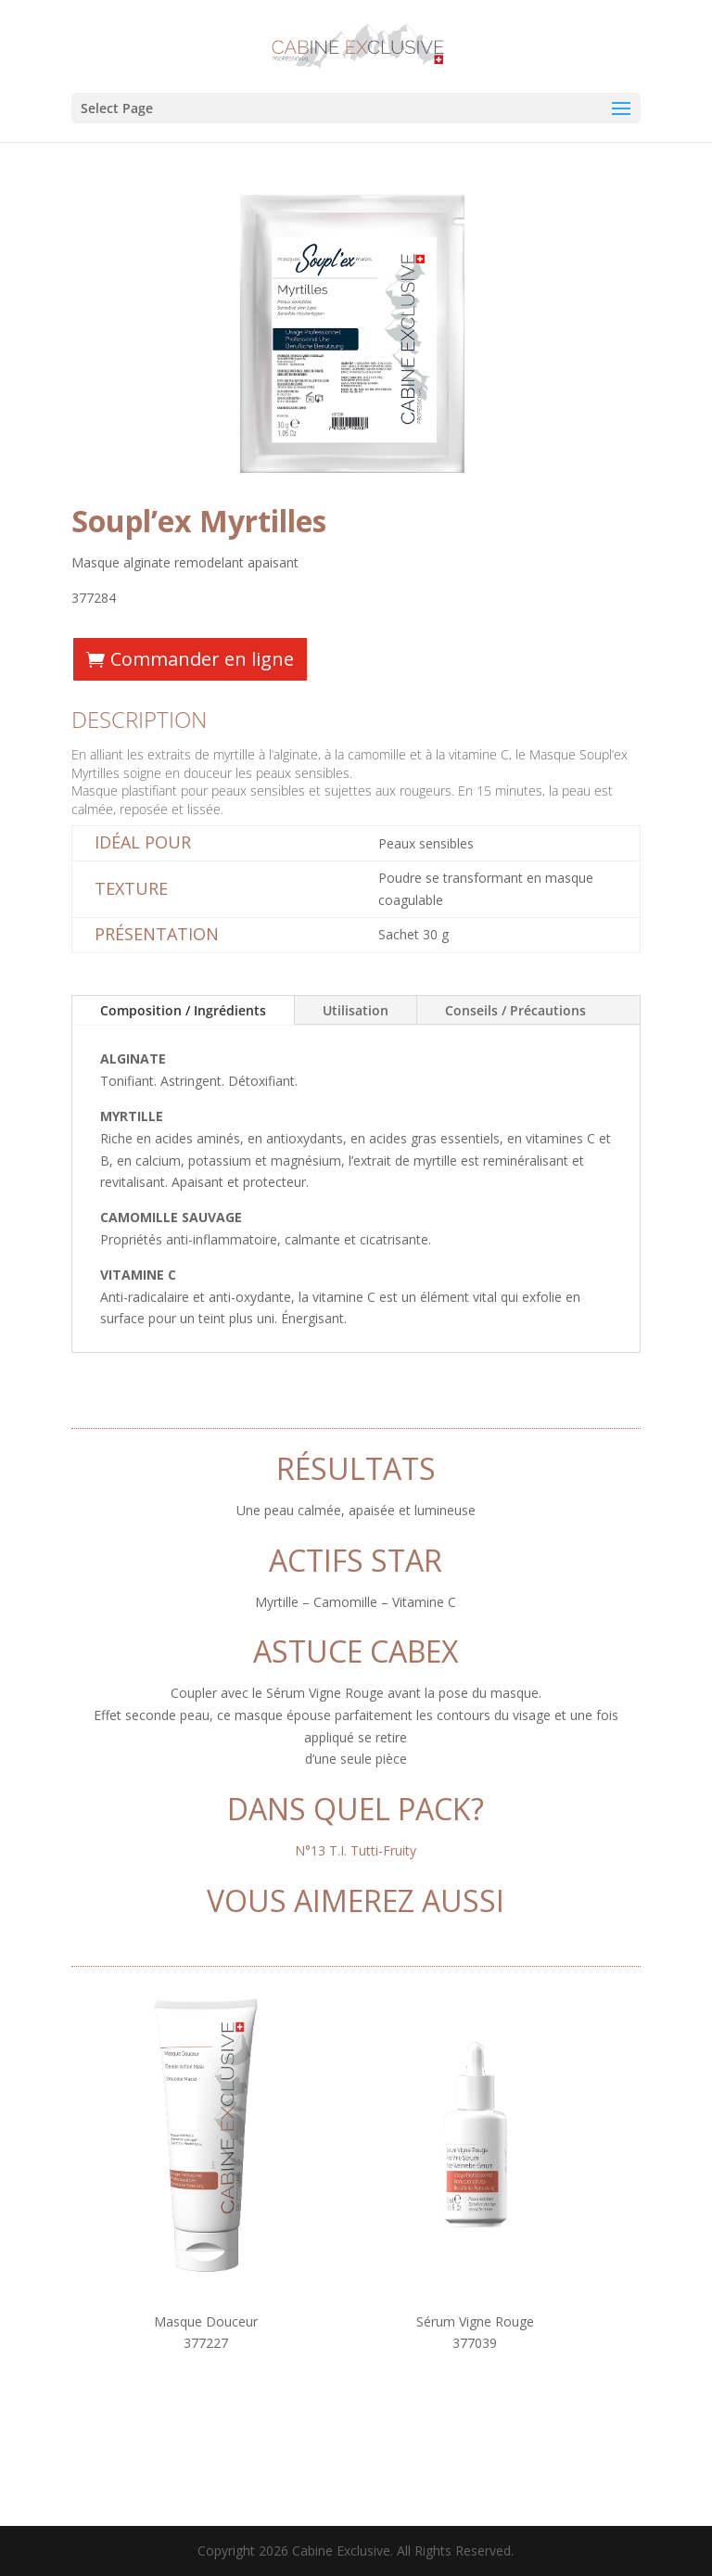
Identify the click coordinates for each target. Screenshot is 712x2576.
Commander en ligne (202, 658)
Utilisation (355, 1010)
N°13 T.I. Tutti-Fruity (355, 1850)
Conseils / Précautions (515, 1010)
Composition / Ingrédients (183, 1010)
